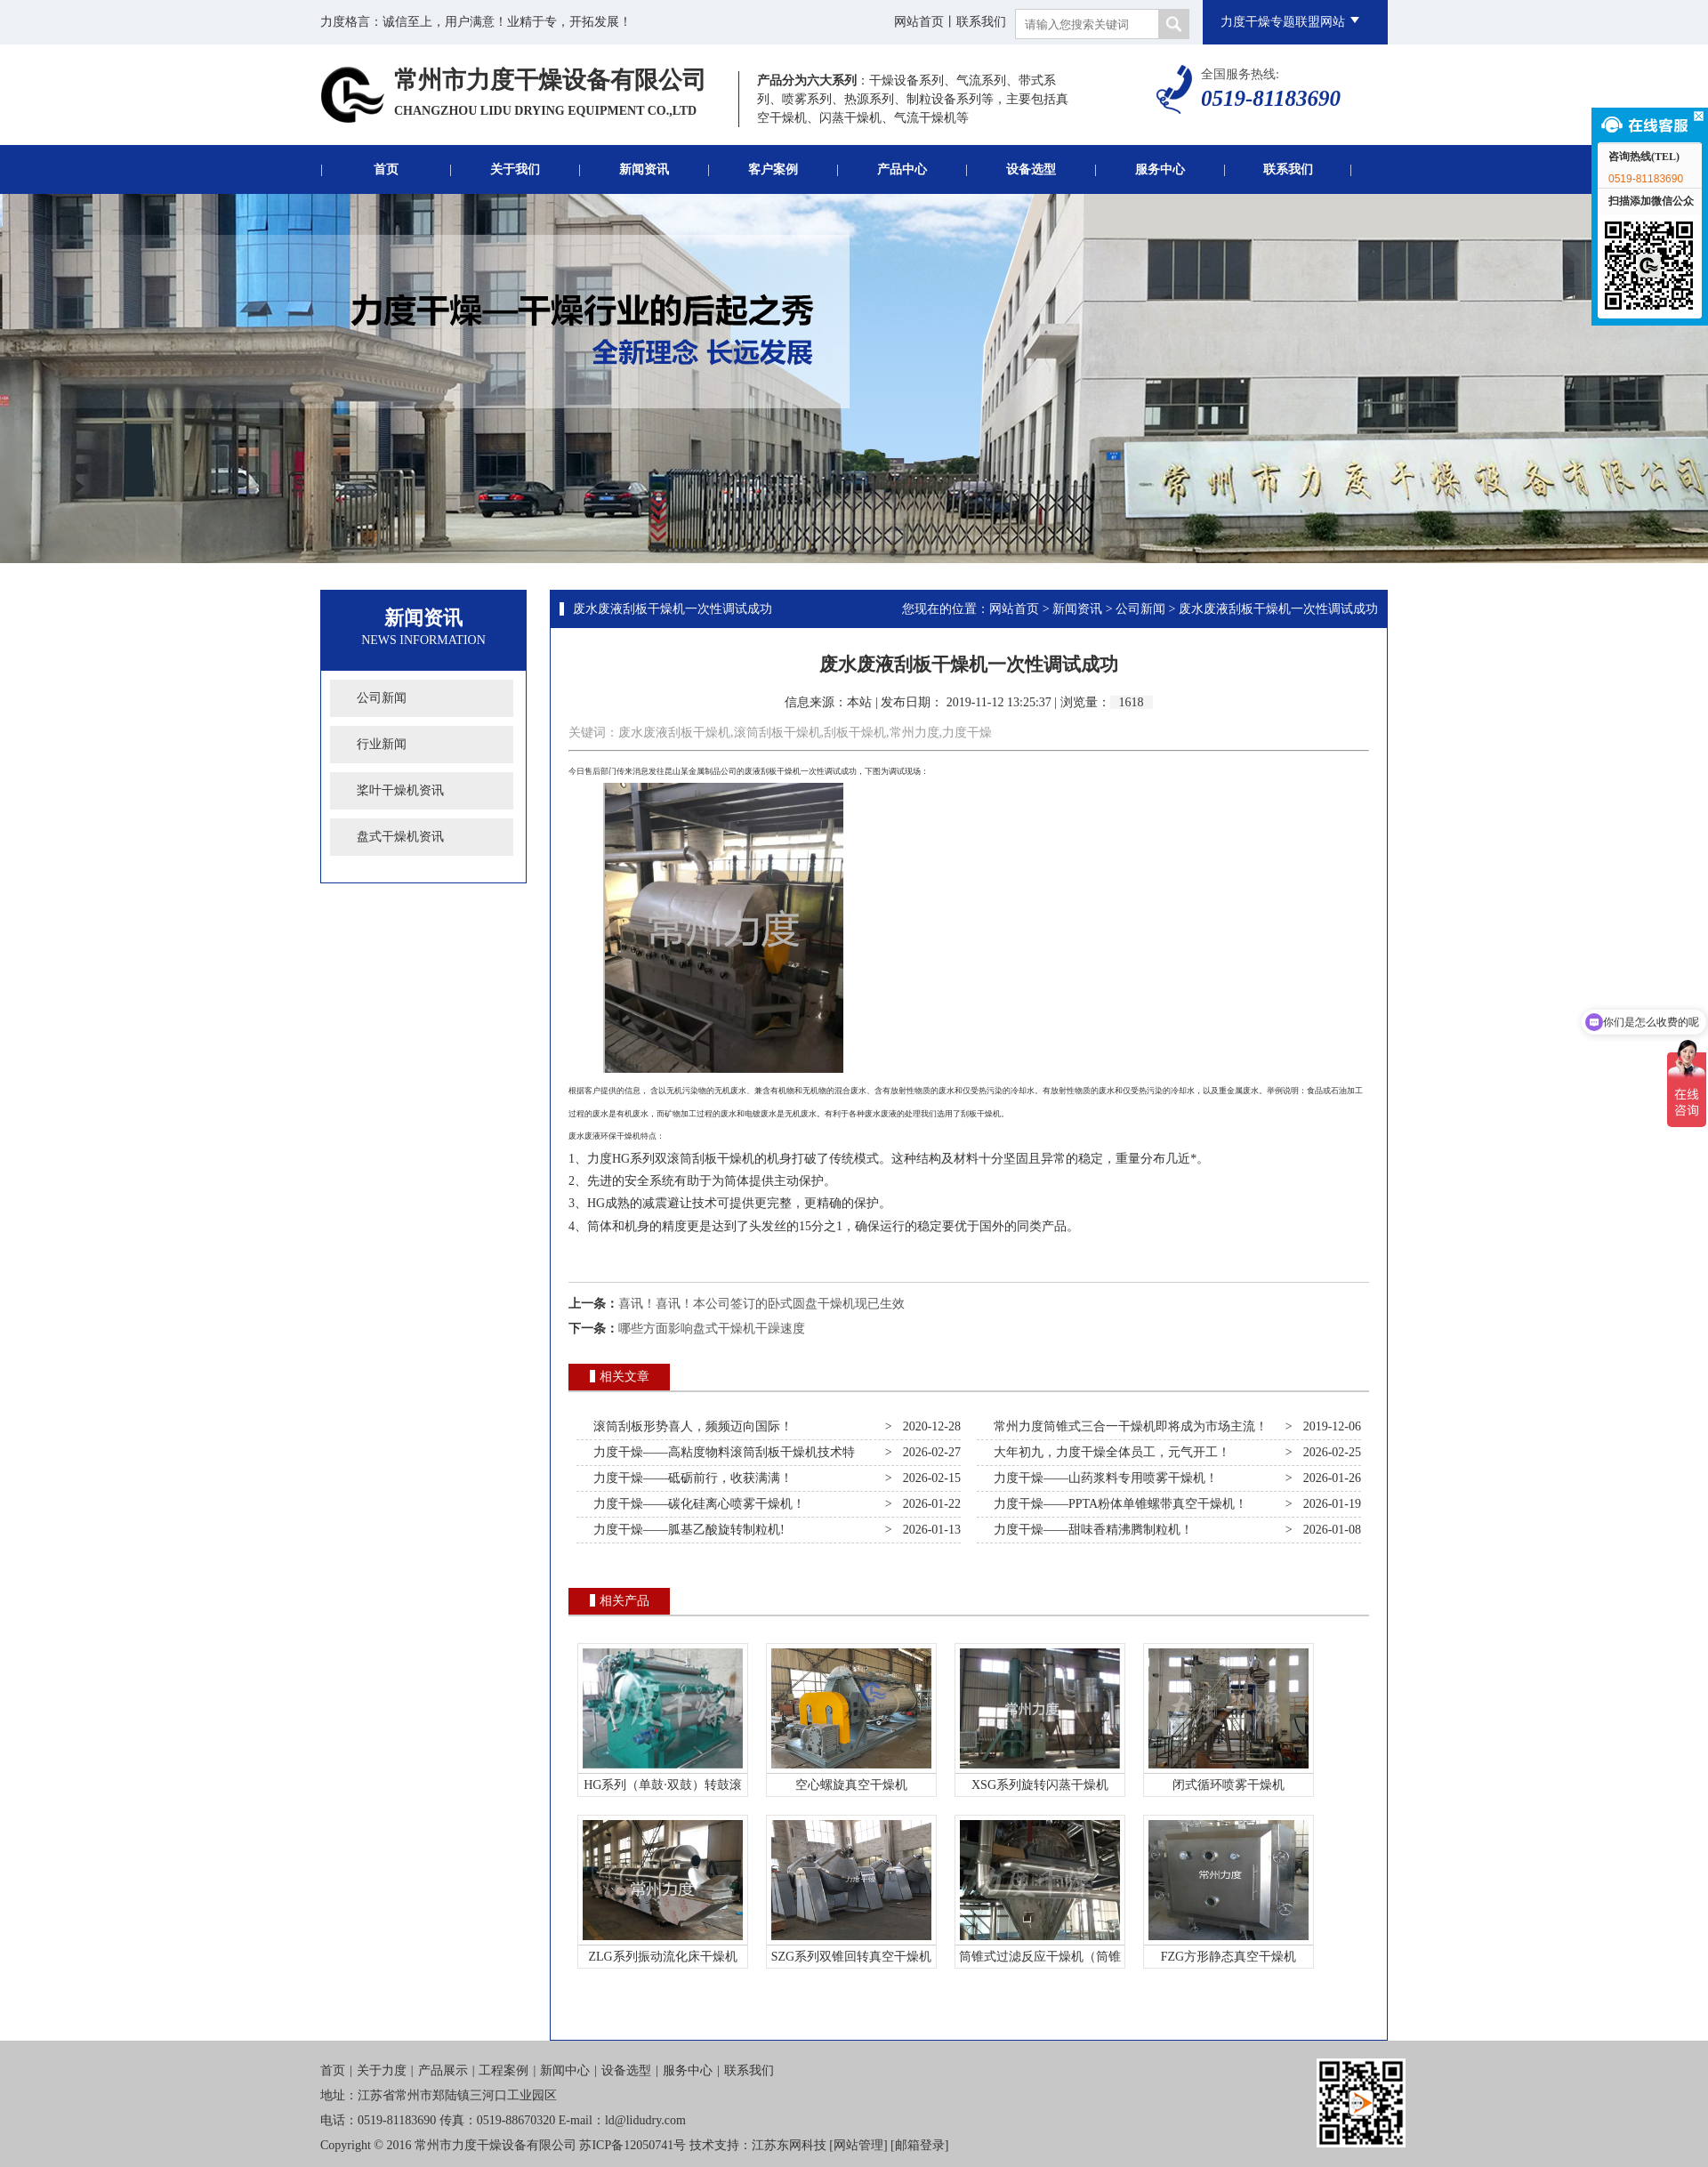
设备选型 (1031, 169)
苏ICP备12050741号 (632, 2145)
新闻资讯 (644, 169)
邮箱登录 (920, 2145)
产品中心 (902, 169)
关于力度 (382, 2070)
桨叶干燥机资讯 (400, 790)
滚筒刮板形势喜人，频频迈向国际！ (690, 1426)
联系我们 (981, 21)
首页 (386, 169)
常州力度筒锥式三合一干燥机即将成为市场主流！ (1127, 1426)
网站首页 (919, 21)
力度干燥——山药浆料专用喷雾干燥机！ (1102, 1478)
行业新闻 (382, 744)
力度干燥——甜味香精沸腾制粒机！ (1090, 1529)
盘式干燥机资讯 (400, 836)
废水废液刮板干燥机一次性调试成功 (672, 609)
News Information (423, 640)
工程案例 (503, 2070)
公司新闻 (382, 698)
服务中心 (1160, 169)
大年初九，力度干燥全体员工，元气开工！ (1108, 1452)
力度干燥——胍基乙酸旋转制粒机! (686, 1529)
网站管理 (858, 2145)
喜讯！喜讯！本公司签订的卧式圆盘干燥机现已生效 (761, 1303)
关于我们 (515, 169)
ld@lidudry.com (645, 2120)
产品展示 (443, 2070)
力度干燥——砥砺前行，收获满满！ (690, 1478)
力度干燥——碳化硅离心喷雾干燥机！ (696, 1503)
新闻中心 (565, 2070)
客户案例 (773, 169)
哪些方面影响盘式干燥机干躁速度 (711, 1328)
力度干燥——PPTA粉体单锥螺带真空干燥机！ (1117, 1503)
